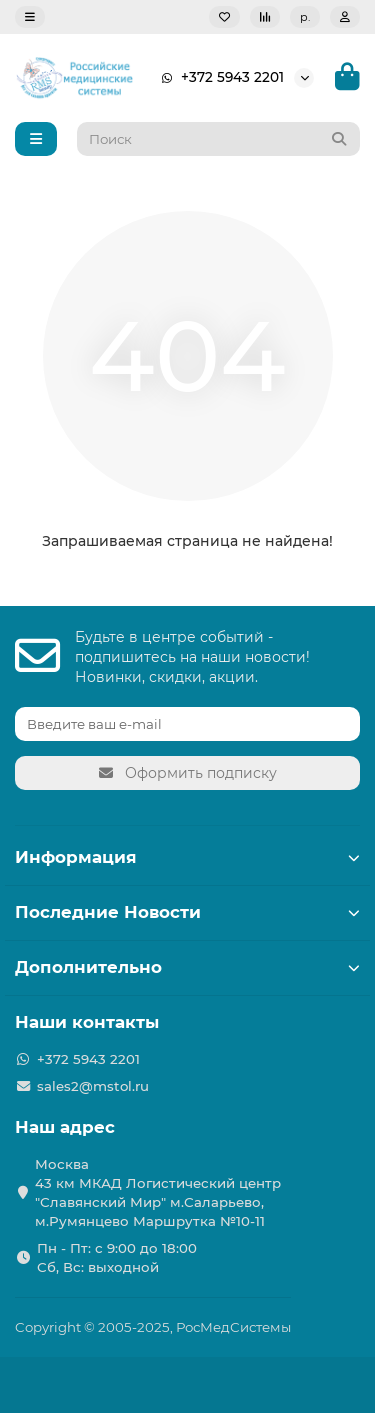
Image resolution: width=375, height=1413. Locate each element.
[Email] (187, 724)
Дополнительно (187, 967)
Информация (187, 857)
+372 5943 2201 (218, 77)
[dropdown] (30, 17)
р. (305, 17)
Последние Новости (187, 912)
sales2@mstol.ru (93, 1086)
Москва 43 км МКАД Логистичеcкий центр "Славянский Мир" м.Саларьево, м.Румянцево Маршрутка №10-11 (158, 1192)
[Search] (219, 139)
